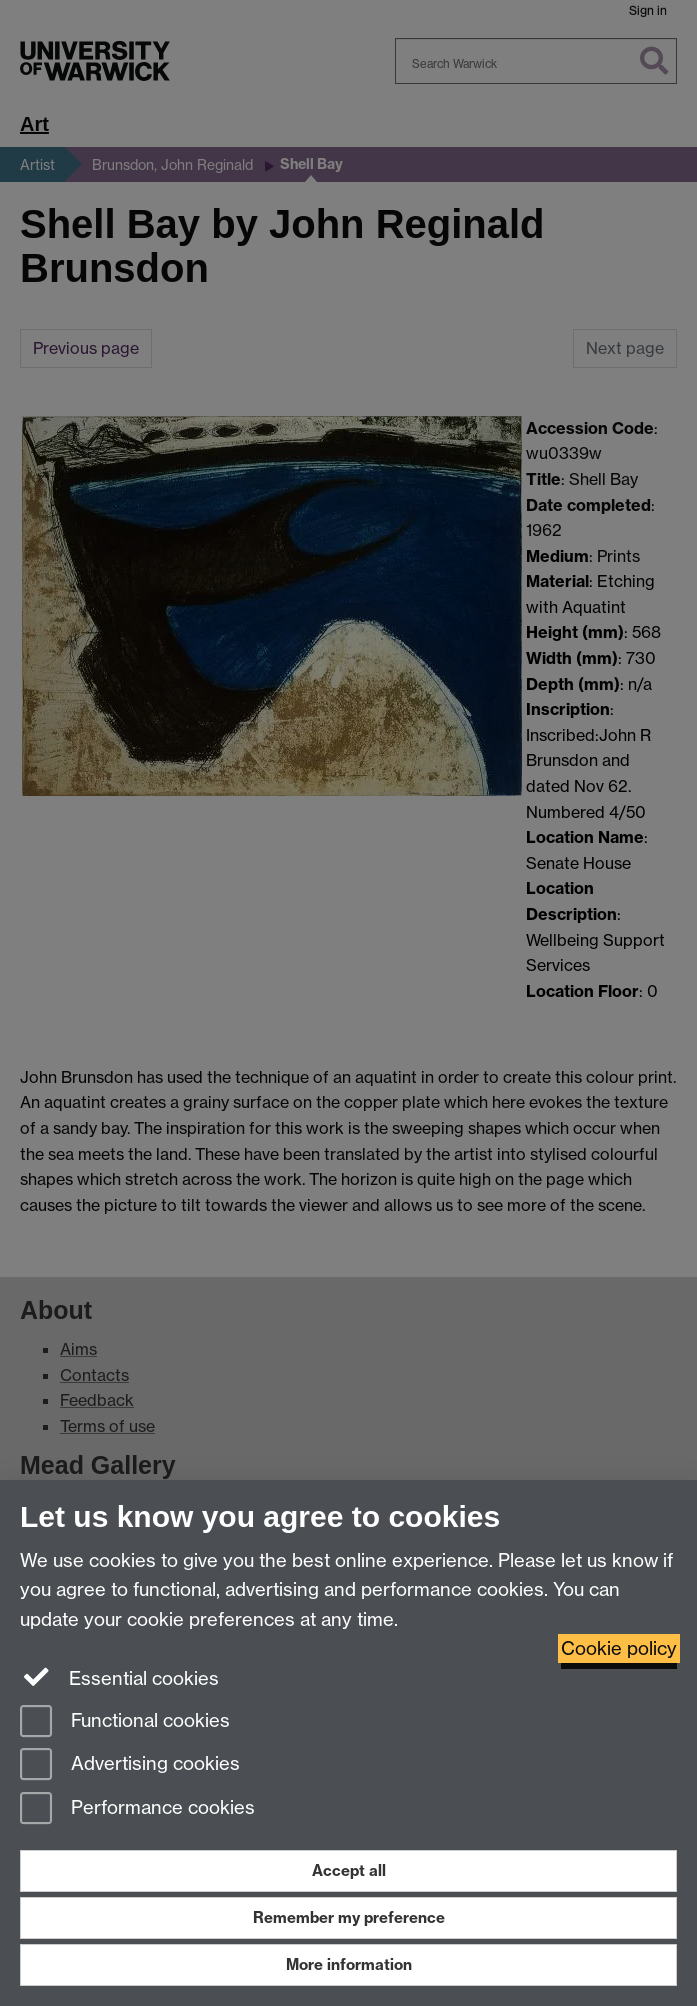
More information (349, 1964)
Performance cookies (137, 1809)
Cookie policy (619, 1648)
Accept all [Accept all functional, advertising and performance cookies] (349, 1870)
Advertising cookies (130, 1765)
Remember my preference (349, 1917)
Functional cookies (125, 1722)
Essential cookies (119, 1677)
